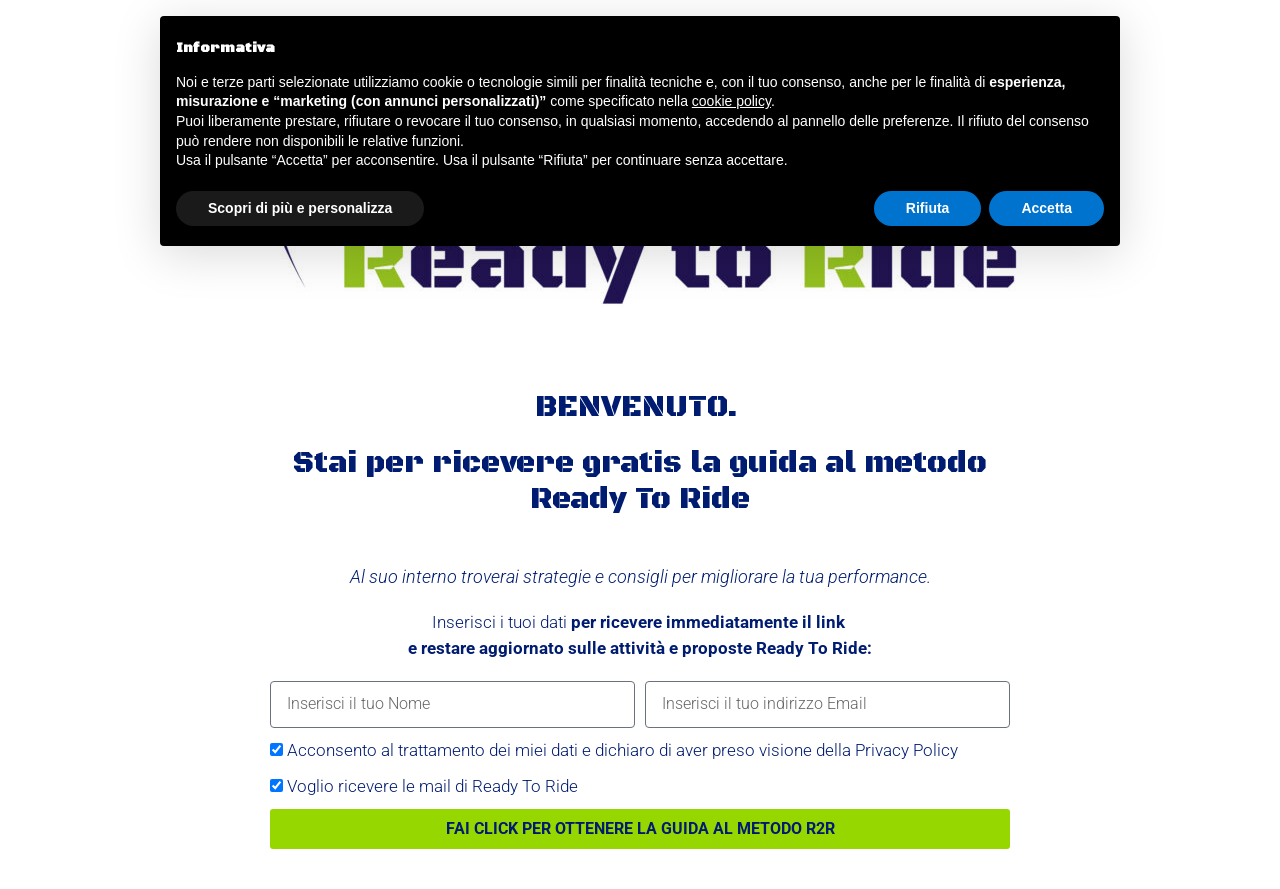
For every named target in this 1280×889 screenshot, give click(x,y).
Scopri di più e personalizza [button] (300, 208)
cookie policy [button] (731, 101)
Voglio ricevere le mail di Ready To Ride (432, 786)
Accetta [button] (1046, 208)
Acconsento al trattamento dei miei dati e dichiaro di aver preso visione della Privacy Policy (622, 750)
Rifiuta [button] (928, 208)
